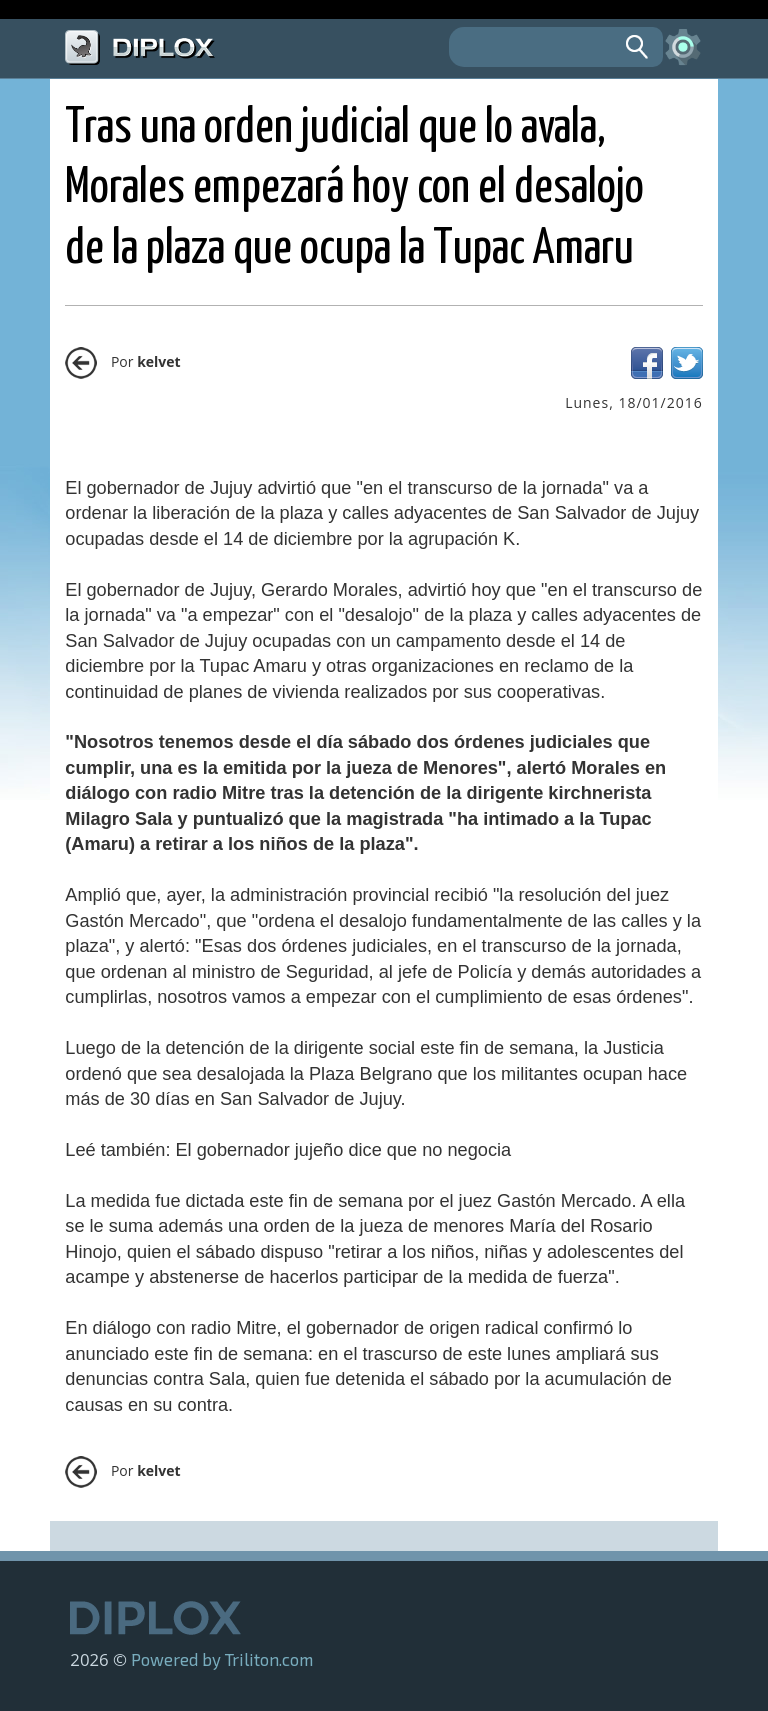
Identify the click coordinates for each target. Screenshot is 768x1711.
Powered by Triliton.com (222, 1659)
